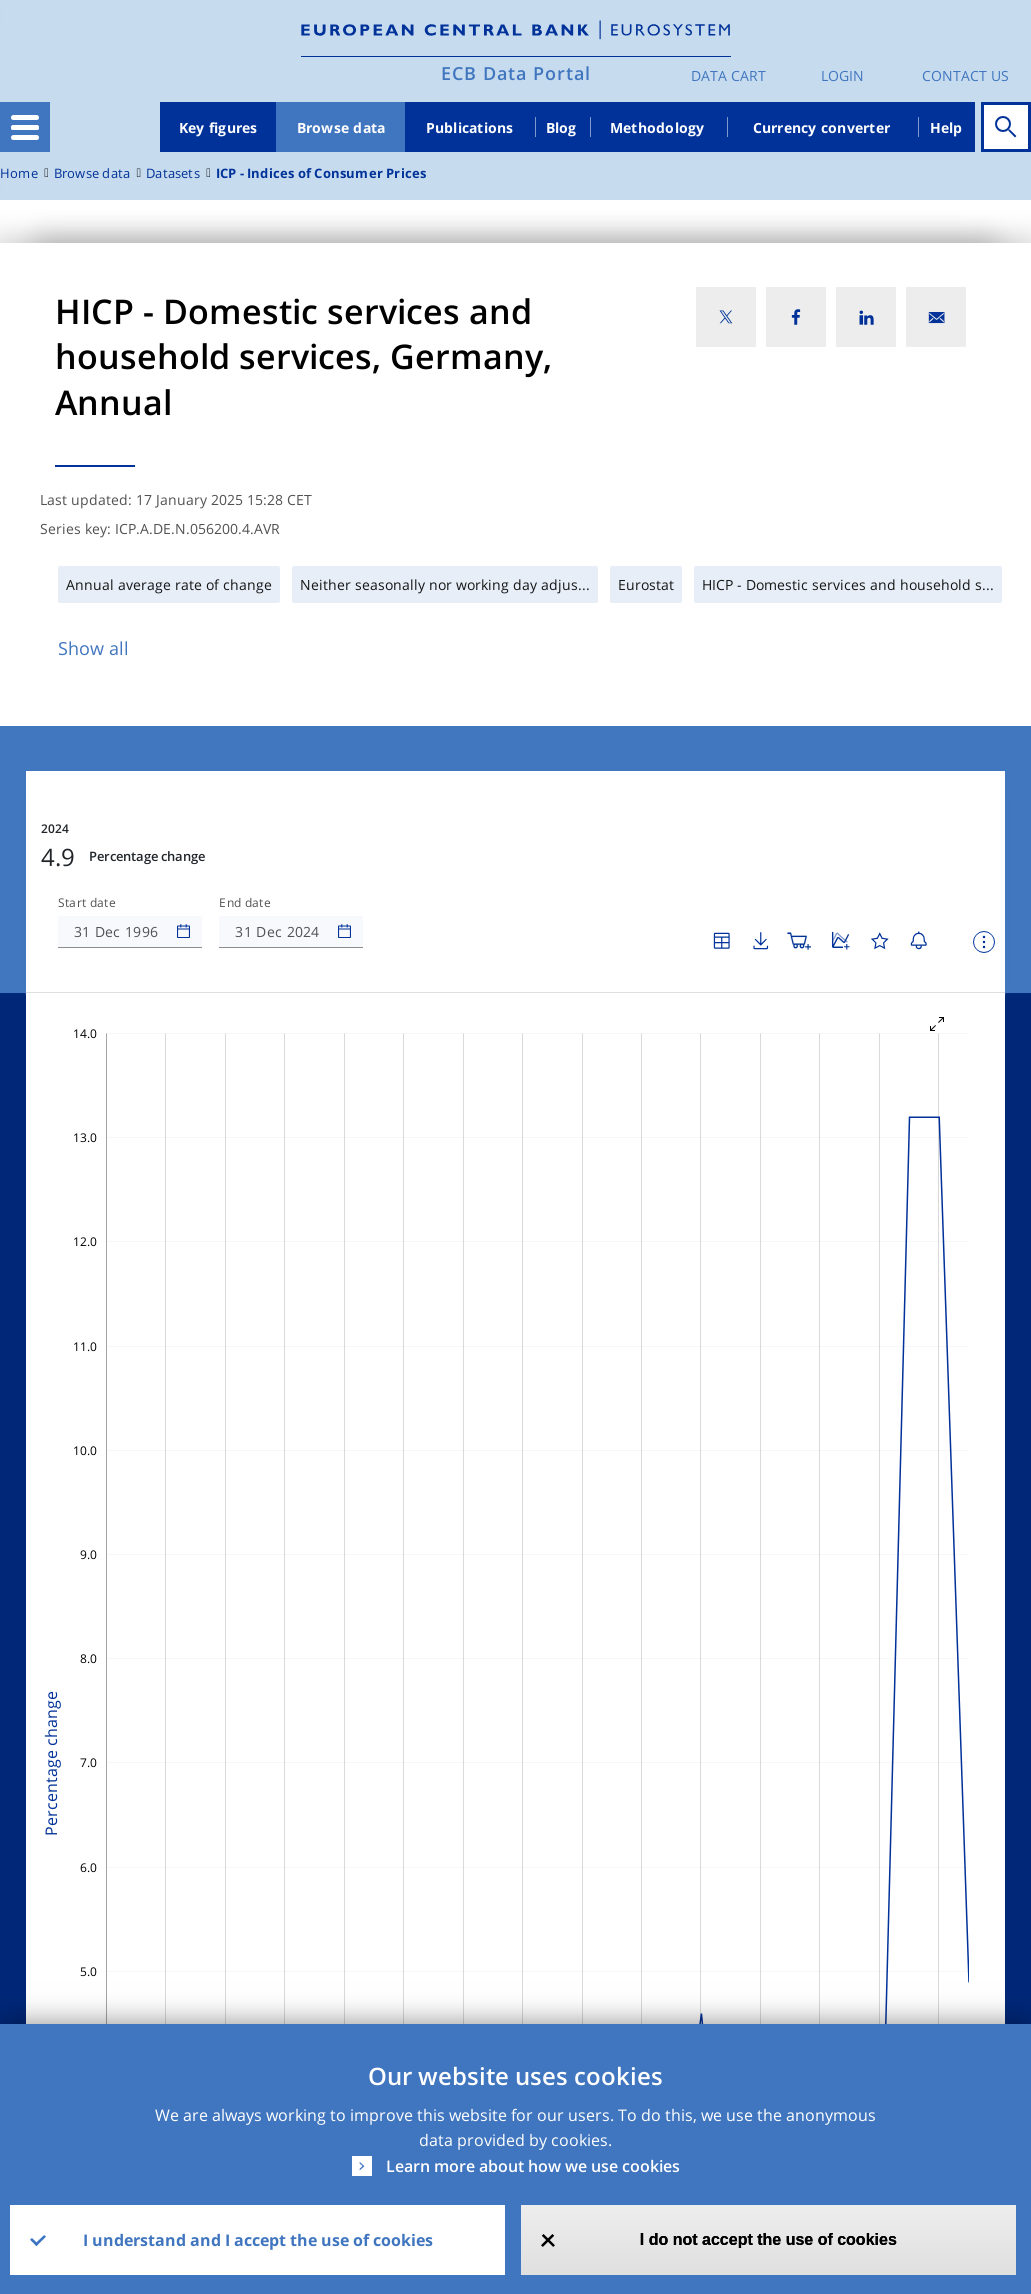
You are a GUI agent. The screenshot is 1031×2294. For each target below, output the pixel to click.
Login (842, 75)
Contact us (965, 75)
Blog (561, 127)
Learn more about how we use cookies (533, 2166)
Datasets (173, 173)
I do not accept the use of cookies (768, 2239)
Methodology (657, 127)
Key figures (218, 127)
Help (946, 127)
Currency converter (822, 127)
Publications (470, 127)
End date (245, 903)
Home (19, 173)
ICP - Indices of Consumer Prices (321, 173)
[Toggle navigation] (25, 127)
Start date (87, 903)
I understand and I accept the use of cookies (258, 2240)
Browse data (341, 127)
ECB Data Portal (516, 73)
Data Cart (728, 75)
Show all (93, 648)
